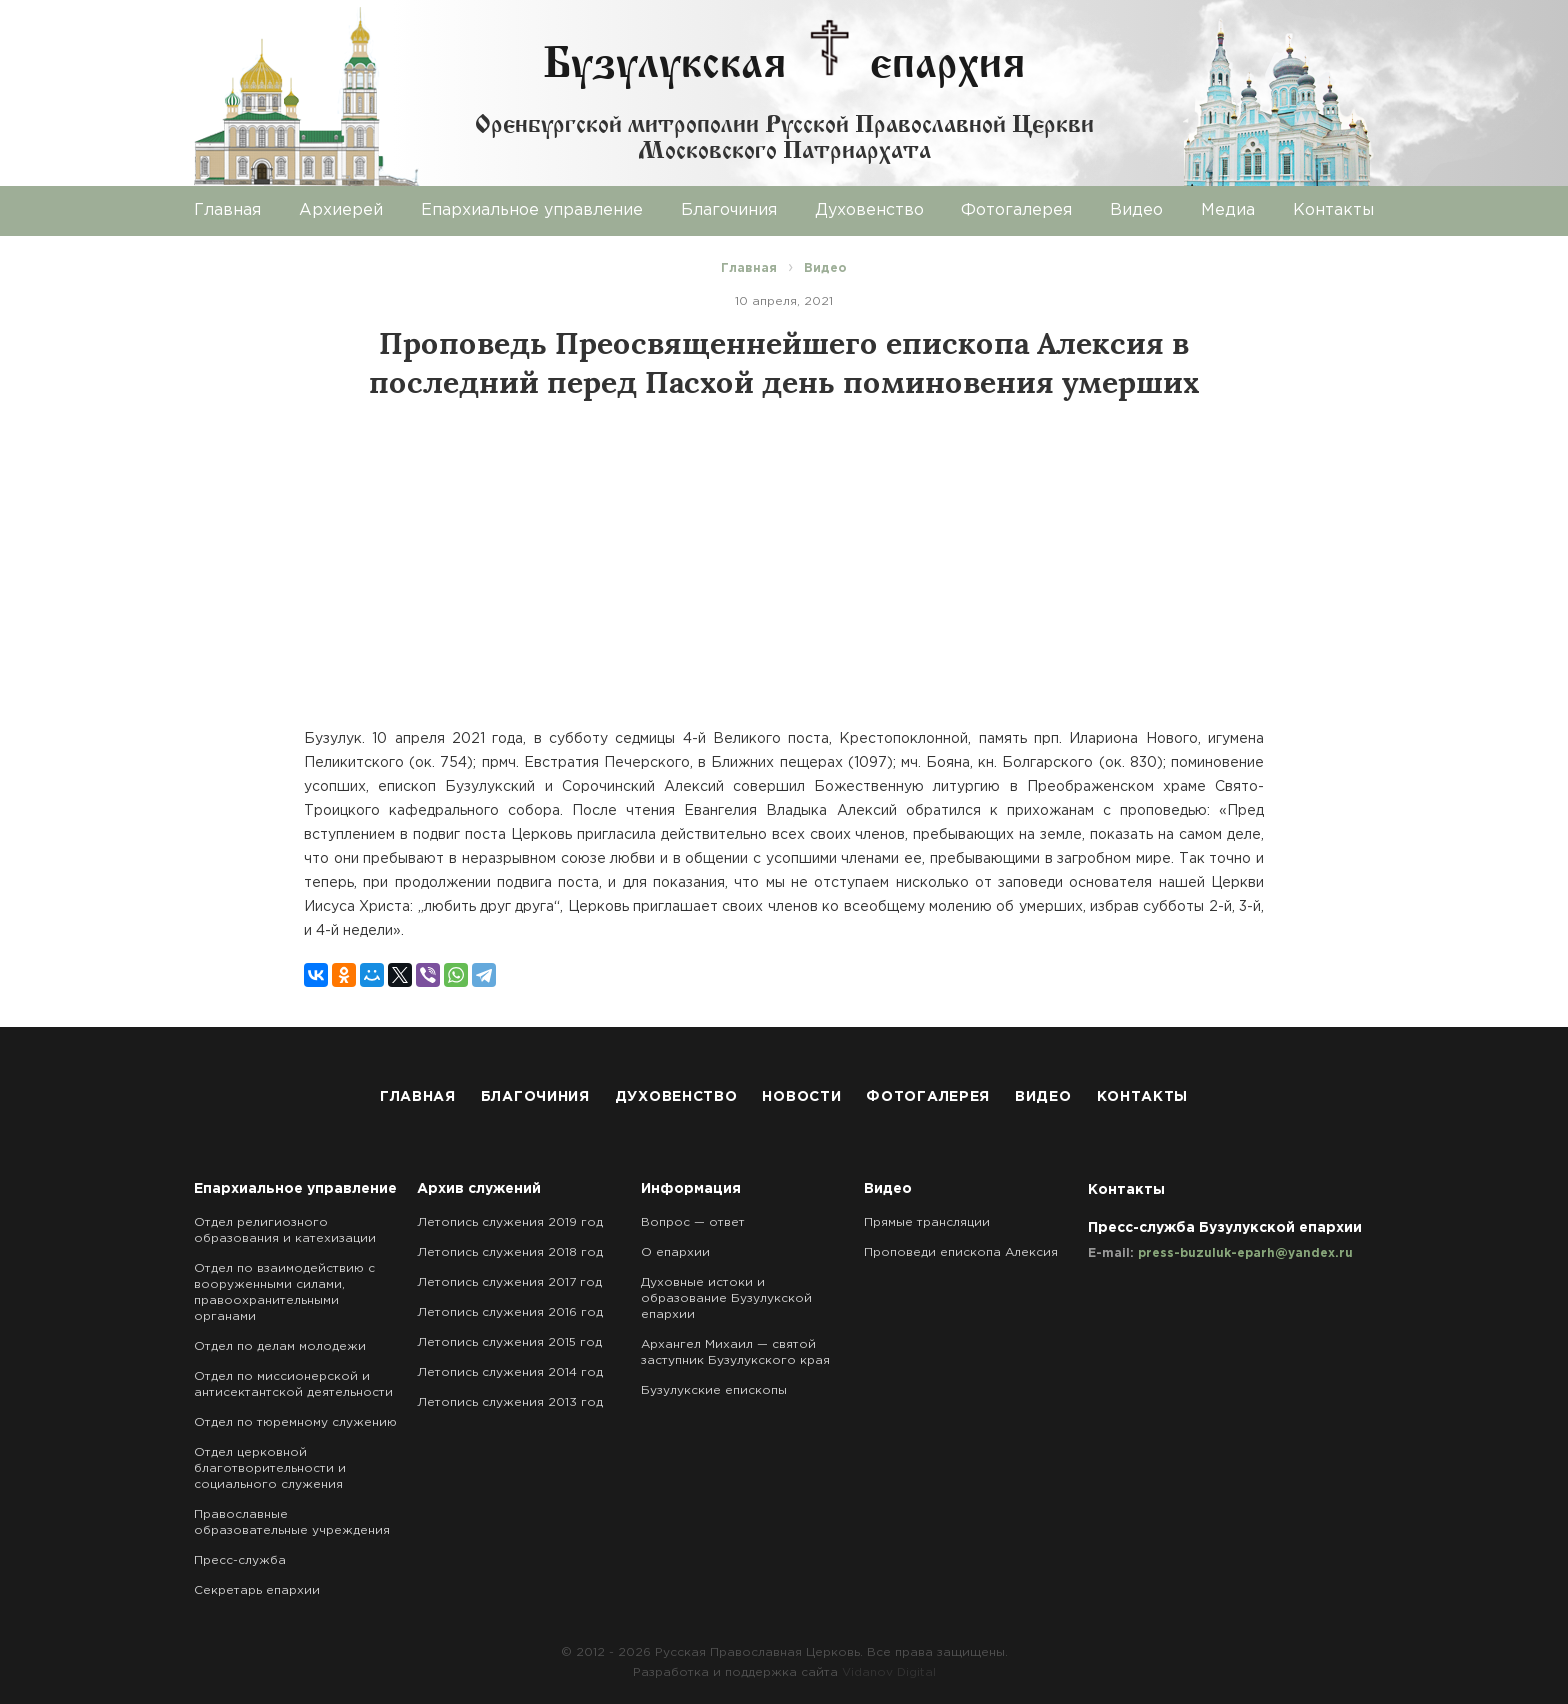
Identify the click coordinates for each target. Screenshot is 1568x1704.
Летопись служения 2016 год (510, 1312)
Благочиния (729, 210)
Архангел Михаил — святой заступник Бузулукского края (735, 1352)
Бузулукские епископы (714, 1390)
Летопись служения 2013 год (510, 1402)
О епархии (675, 1252)
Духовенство (869, 210)
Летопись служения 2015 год (509, 1342)
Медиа (1228, 210)
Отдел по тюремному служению (295, 1422)
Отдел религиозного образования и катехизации (285, 1230)
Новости (801, 1097)
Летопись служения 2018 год (510, 1252)
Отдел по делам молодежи (280, 1346)
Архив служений (479, 1189)
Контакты (1333, 210)
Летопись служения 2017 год (509, 1282)
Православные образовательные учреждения (292, 1522)
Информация (691, 1189)
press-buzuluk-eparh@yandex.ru (1245, 1253)
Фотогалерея (1016, 210)
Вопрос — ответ (693, 1222)
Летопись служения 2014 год (510, 1372)
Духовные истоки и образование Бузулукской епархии (726, 1298)
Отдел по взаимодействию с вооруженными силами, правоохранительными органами (284, 1292)
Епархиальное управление (532, 210)
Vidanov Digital (889, 1672)
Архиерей (341, 210)
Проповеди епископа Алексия (961, 1252)
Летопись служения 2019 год (510, 1222)
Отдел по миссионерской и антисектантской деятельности (293, 1384)
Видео (1136, 210)
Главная (227, 210)
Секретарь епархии (257, 1590)
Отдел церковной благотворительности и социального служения (270, 1468)
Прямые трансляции (927, 1222)
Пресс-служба (240, 1560)
